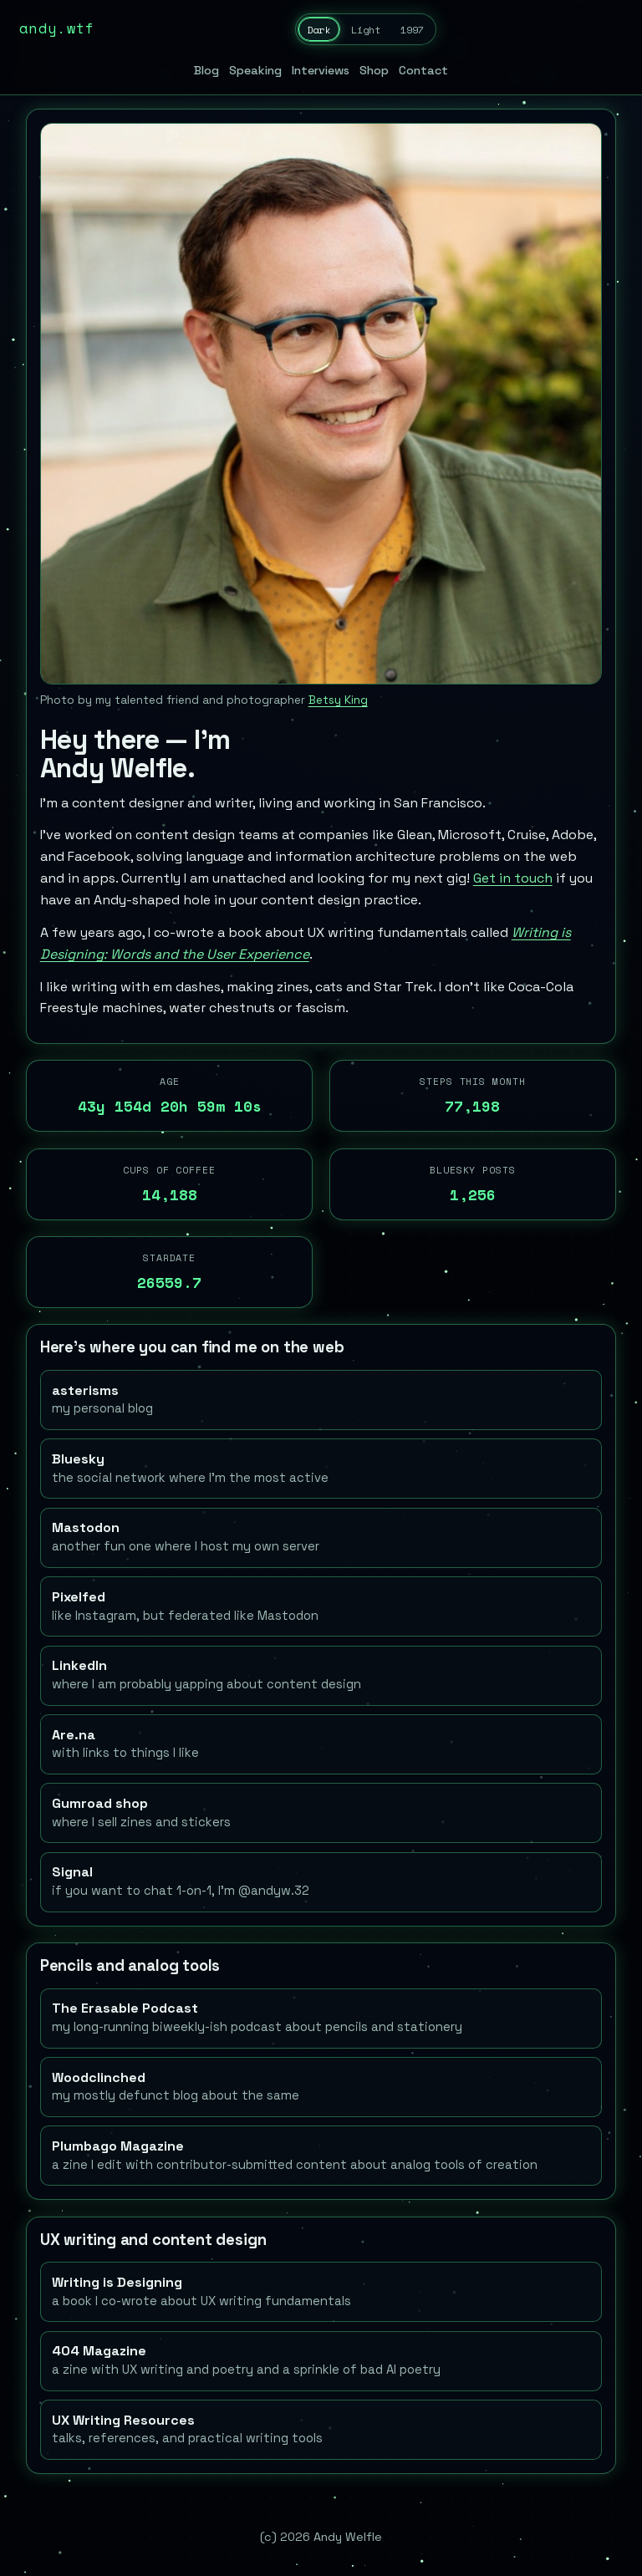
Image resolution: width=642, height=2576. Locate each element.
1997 (412, 29)
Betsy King (338, 700)
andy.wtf (57, 28)
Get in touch (513, 878)
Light (365, 29)
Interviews (320, 70)
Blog (206, 70)
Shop (374, 70)
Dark (318, 29)
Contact (423, 70)
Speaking (255, 70)
